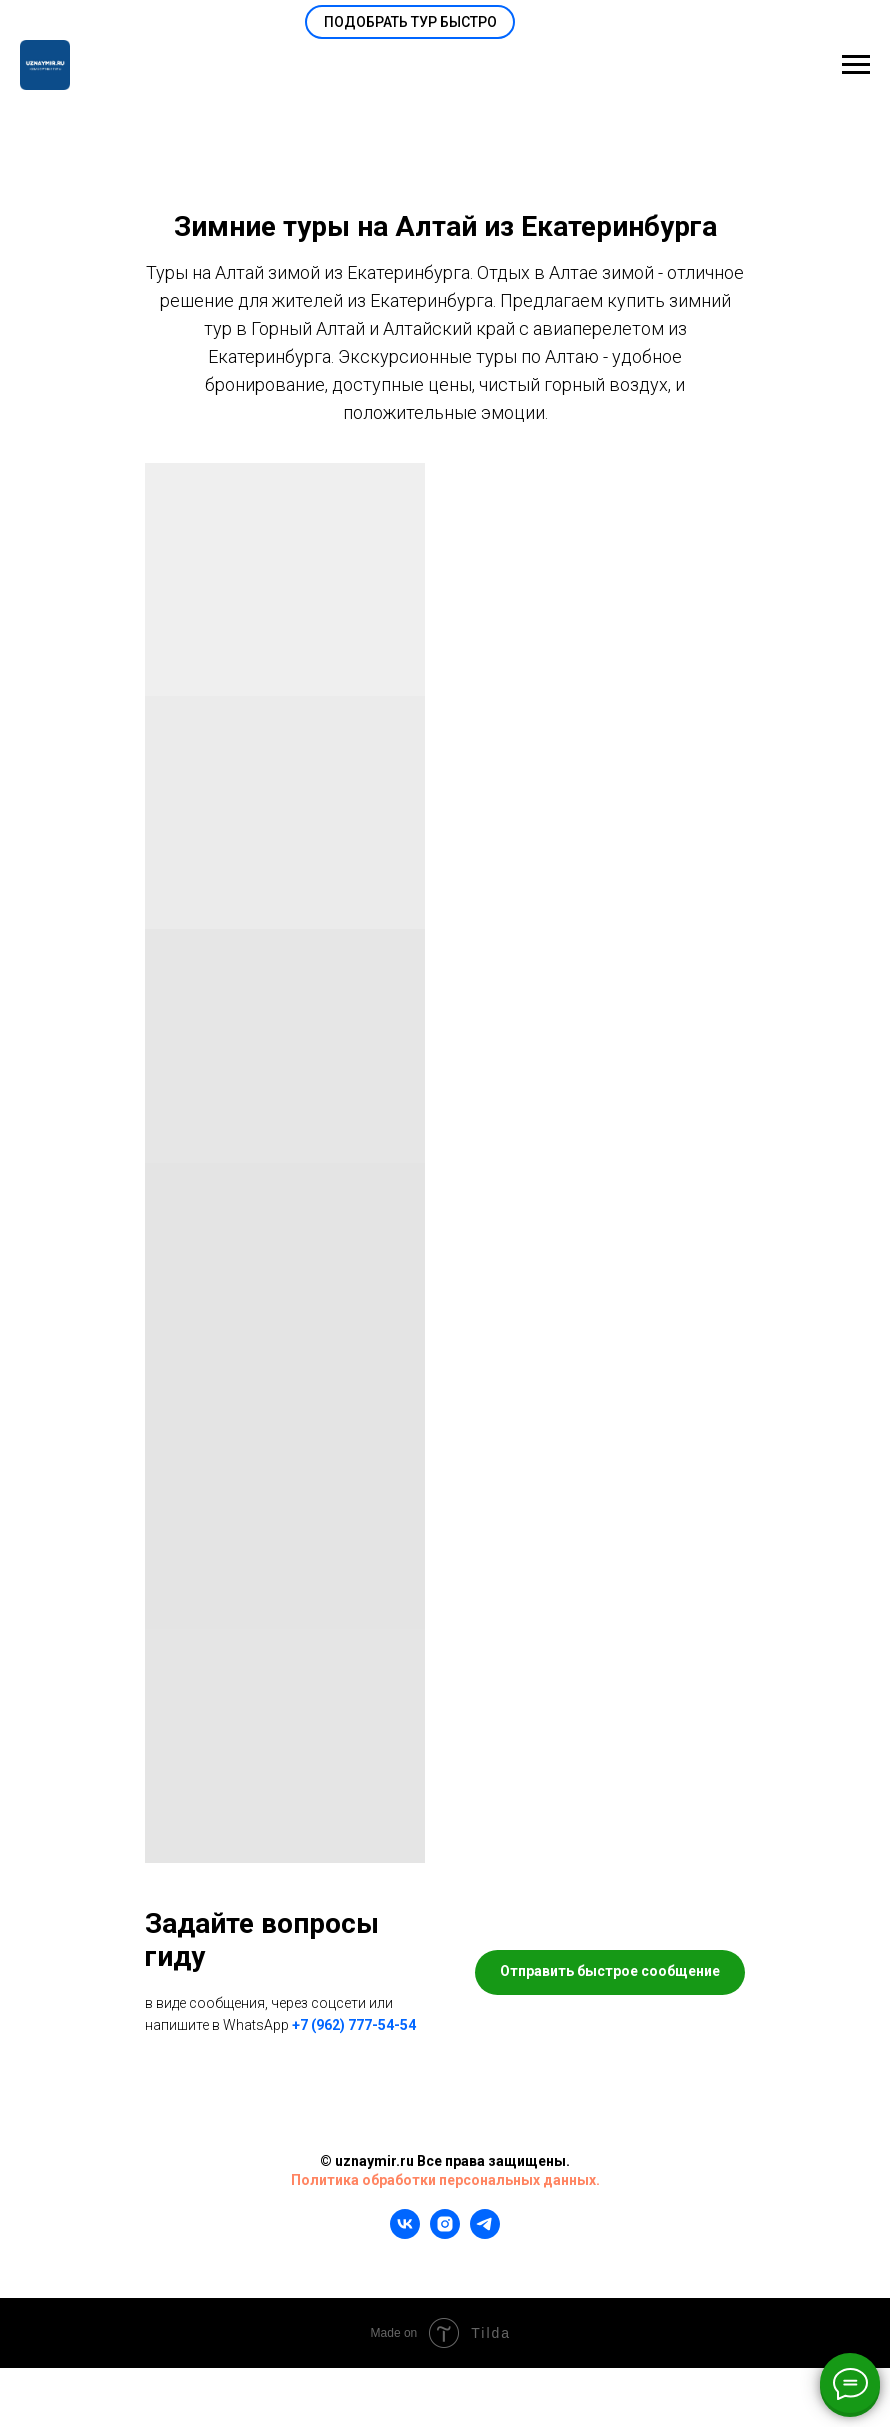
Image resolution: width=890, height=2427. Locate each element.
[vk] (405, 2233)
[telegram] (485, 2233)
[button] (410, 22)
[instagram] (445, 2233)
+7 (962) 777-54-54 (354, 2025)
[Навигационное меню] (856, 65)
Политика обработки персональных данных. (445, 2180)
